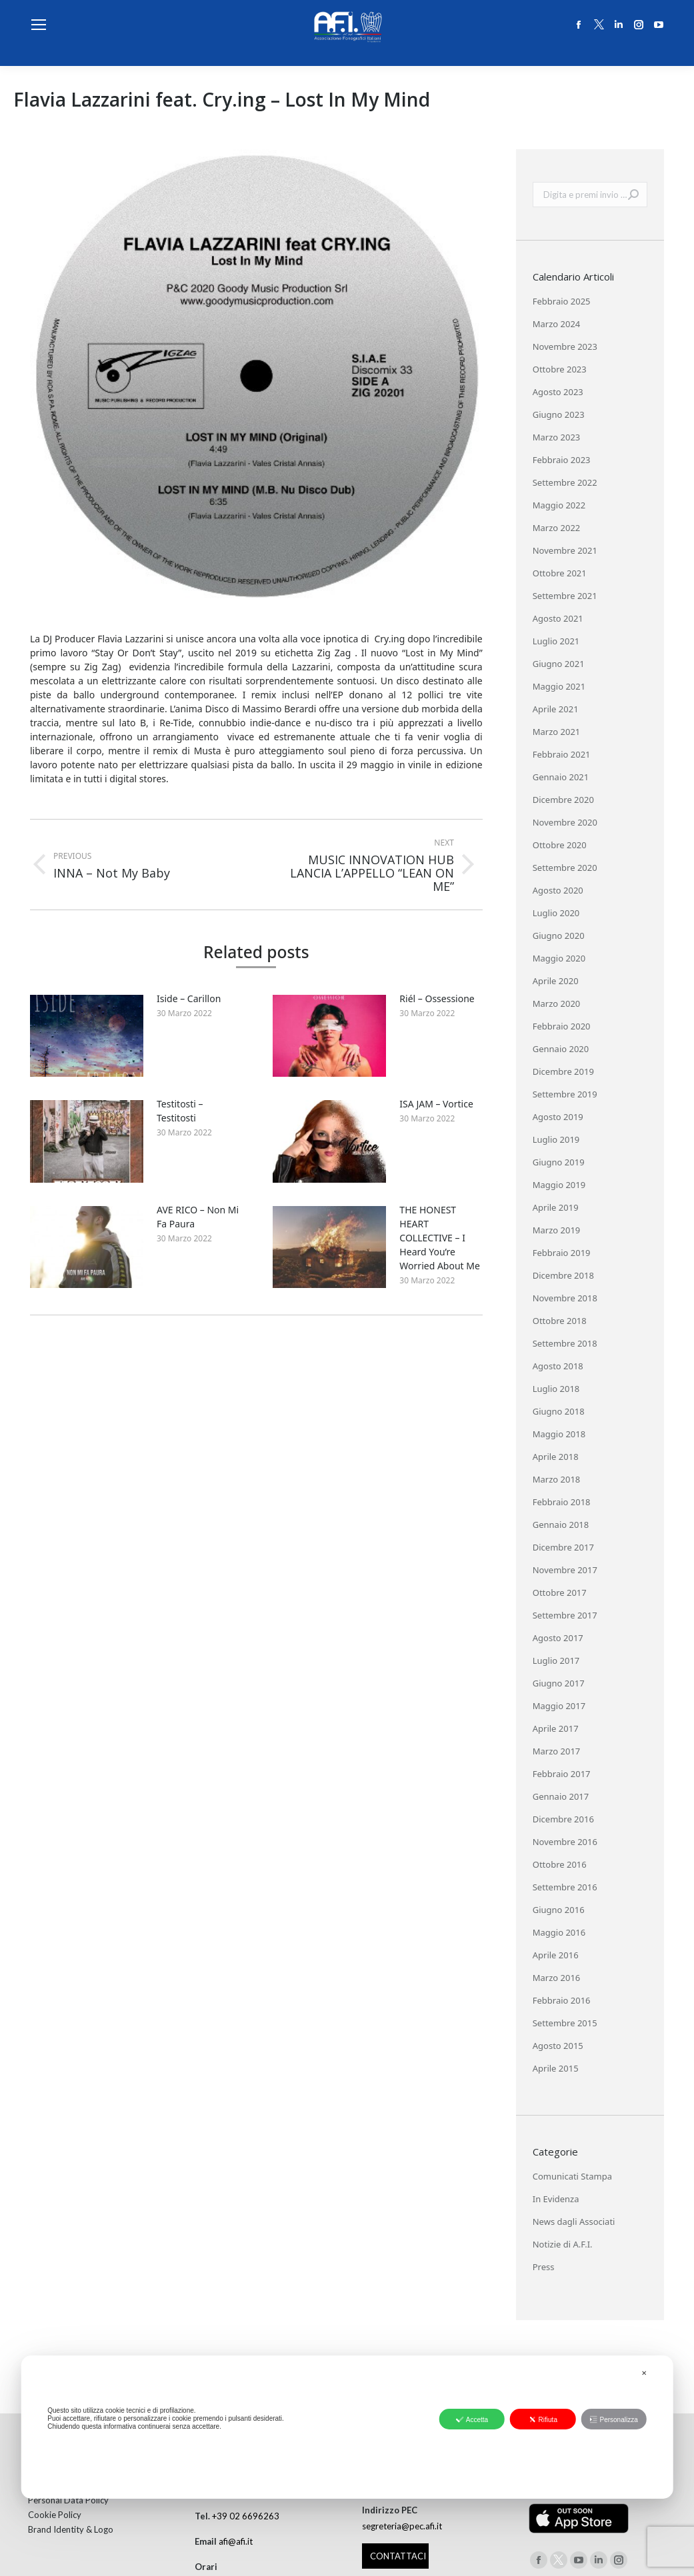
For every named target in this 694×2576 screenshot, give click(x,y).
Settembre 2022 (565, 482)
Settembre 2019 (565, 1094)
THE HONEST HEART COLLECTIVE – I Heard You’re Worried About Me (439, 1237)
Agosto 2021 (558, 618)
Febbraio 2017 (562, 1774)
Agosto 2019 (558, 1117)
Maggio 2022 (559, 505)
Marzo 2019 (557, 1230)
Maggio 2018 (559, 1434)
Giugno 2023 (559, 414)
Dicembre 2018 (563, 1275)
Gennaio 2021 (561, 777)
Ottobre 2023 (560, 369)
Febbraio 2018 (562, 1502)
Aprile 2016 (556, 1955)
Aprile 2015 (556, 2068)
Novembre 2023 (565, 346)
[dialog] (347, 2427)
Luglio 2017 (556, 1660)
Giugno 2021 (559, 664)
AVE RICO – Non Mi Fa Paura (198, 1216)
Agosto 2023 (558, 392)
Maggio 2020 (559, 958)
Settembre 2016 (565, 1887)
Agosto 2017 (558, 1638)
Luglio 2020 (556, 913)
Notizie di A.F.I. (563, 2244)
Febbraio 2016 (562, 2000)
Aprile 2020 (556, 981)
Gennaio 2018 (561, 1525)
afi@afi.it (236, 2541)
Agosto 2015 (558, 2046)
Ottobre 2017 (560, 1593)
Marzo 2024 (557, 324)
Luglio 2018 (556, 1389)
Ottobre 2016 (560, 1864)
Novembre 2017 (565, 1570)
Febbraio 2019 (562, 1253)
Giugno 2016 (559, 1910)
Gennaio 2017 (561, 1796)
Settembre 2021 (565, 596)
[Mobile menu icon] (39, 25)
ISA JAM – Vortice (436, 1103)
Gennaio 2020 (561, 1049)
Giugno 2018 (559, 1411)
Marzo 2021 (557, 732)
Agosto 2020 (558, 890)
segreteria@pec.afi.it (402, 2526)
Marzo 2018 (557, 1479)
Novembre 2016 (565, 1842)
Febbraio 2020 (562, 1026)
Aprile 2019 (556, 1207)
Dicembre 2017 (563, 1547)
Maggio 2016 (559, 1932)
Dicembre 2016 (563, 1819)
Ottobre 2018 (560, 1321)
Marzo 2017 (557, 1751)
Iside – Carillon (189, 998)
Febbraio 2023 (562, 460)
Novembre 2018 (565, 1298)
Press (544, 2267)
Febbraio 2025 (562, 301)
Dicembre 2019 (563, 1071)
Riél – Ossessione (436, 998)
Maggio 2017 (559, 1706)
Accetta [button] (472, 2419)
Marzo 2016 (557, 1978)
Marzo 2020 (557, 1003)
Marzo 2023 (557, 437)
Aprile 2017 (556, 1728)
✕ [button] (644, 2373)
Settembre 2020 (565, 868)
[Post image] (86, 1036)
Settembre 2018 (565, 1343)
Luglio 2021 (556, 641)
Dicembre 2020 (563, 800)
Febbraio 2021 (562, 754)
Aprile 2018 (556, 1457)
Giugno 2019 (559, 1162)
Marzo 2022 (557, 528)
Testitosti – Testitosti (180, 1110)
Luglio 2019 (556, 1139)
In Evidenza (556, 2199)
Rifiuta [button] (543, 2419)
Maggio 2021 (559, 686)
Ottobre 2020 (560, 845)
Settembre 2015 (565, 2023)
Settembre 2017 (565, 1615)
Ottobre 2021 (560, 573)
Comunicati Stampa (572, 2176)
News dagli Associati (574, 2222)
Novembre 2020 (565, 822)
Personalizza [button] (613, 2419)
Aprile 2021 (556, 709)
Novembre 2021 (565, 550)
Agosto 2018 (558, 1366)
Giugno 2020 (559, 936)
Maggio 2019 (559, 1185)
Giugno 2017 (559, 1683)
